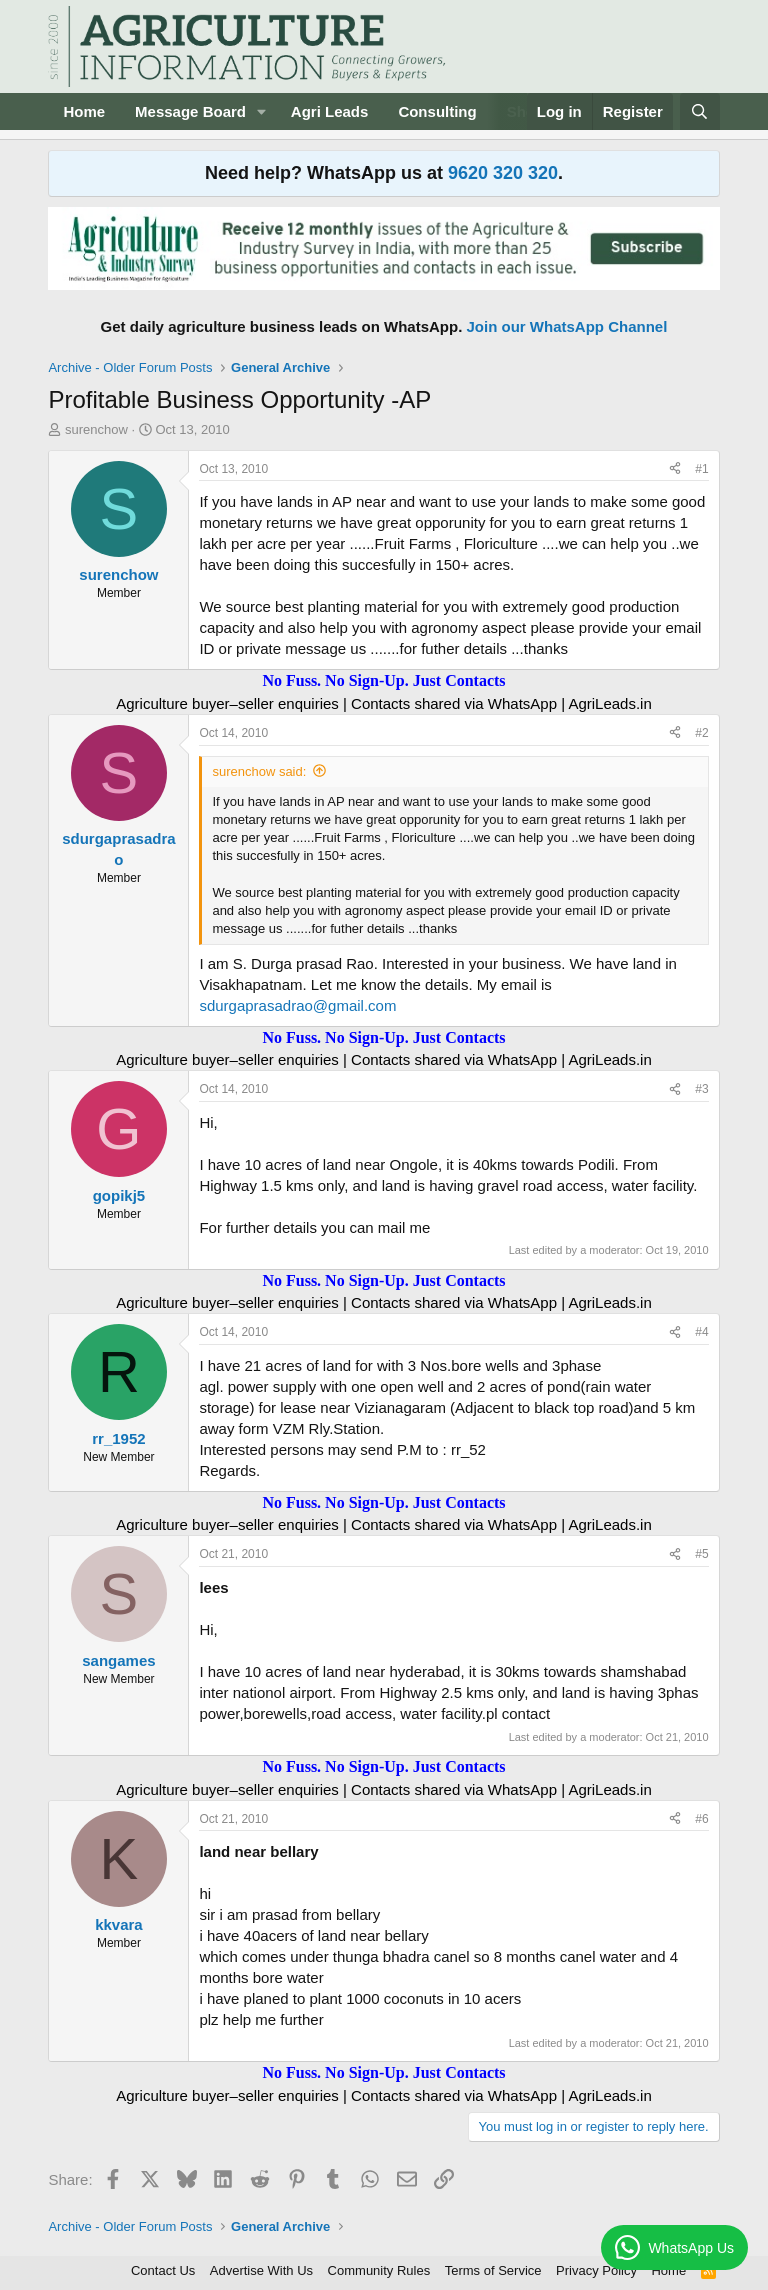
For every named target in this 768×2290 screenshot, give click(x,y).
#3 (701, 1089)
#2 (701, 733)
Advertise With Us (261, 2270)
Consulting (437, 111)
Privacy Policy (596, 2270)
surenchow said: (259, 771)
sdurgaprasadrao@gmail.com (297, 1005)
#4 (701, 1332)
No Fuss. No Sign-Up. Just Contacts (383, 680)
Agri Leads (330, 111)
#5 (701, 1554)
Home (84, 111)
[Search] (699, 111)
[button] (262, 111)
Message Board (190, 111)
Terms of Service (493, 2270)
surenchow (96, 429)
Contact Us (163, 2270)
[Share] (675, 469)
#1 (701, 469)
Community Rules (379, 2270)
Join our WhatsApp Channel (567, 326)
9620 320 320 (503, 173)
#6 (701, 1819)
